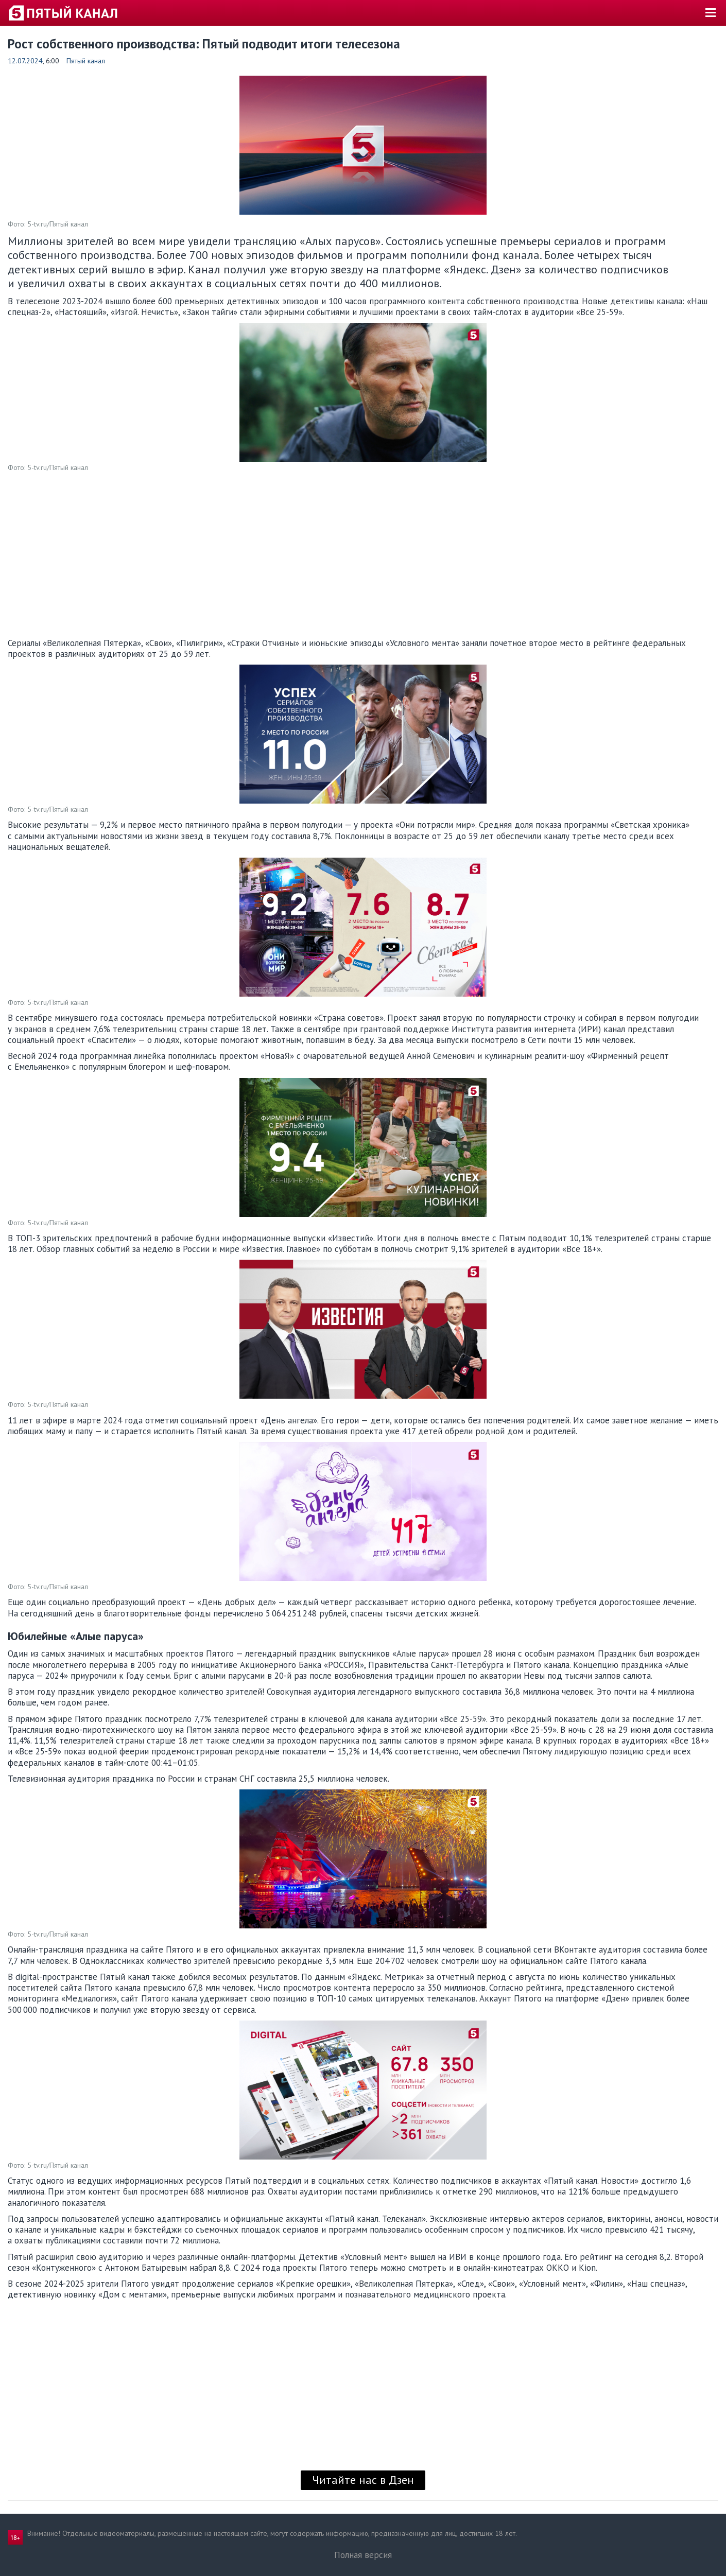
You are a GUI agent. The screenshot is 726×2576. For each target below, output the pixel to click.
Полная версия (363, 2555)
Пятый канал (85, 60)
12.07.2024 (25, 60)
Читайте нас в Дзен (363, 2480)
